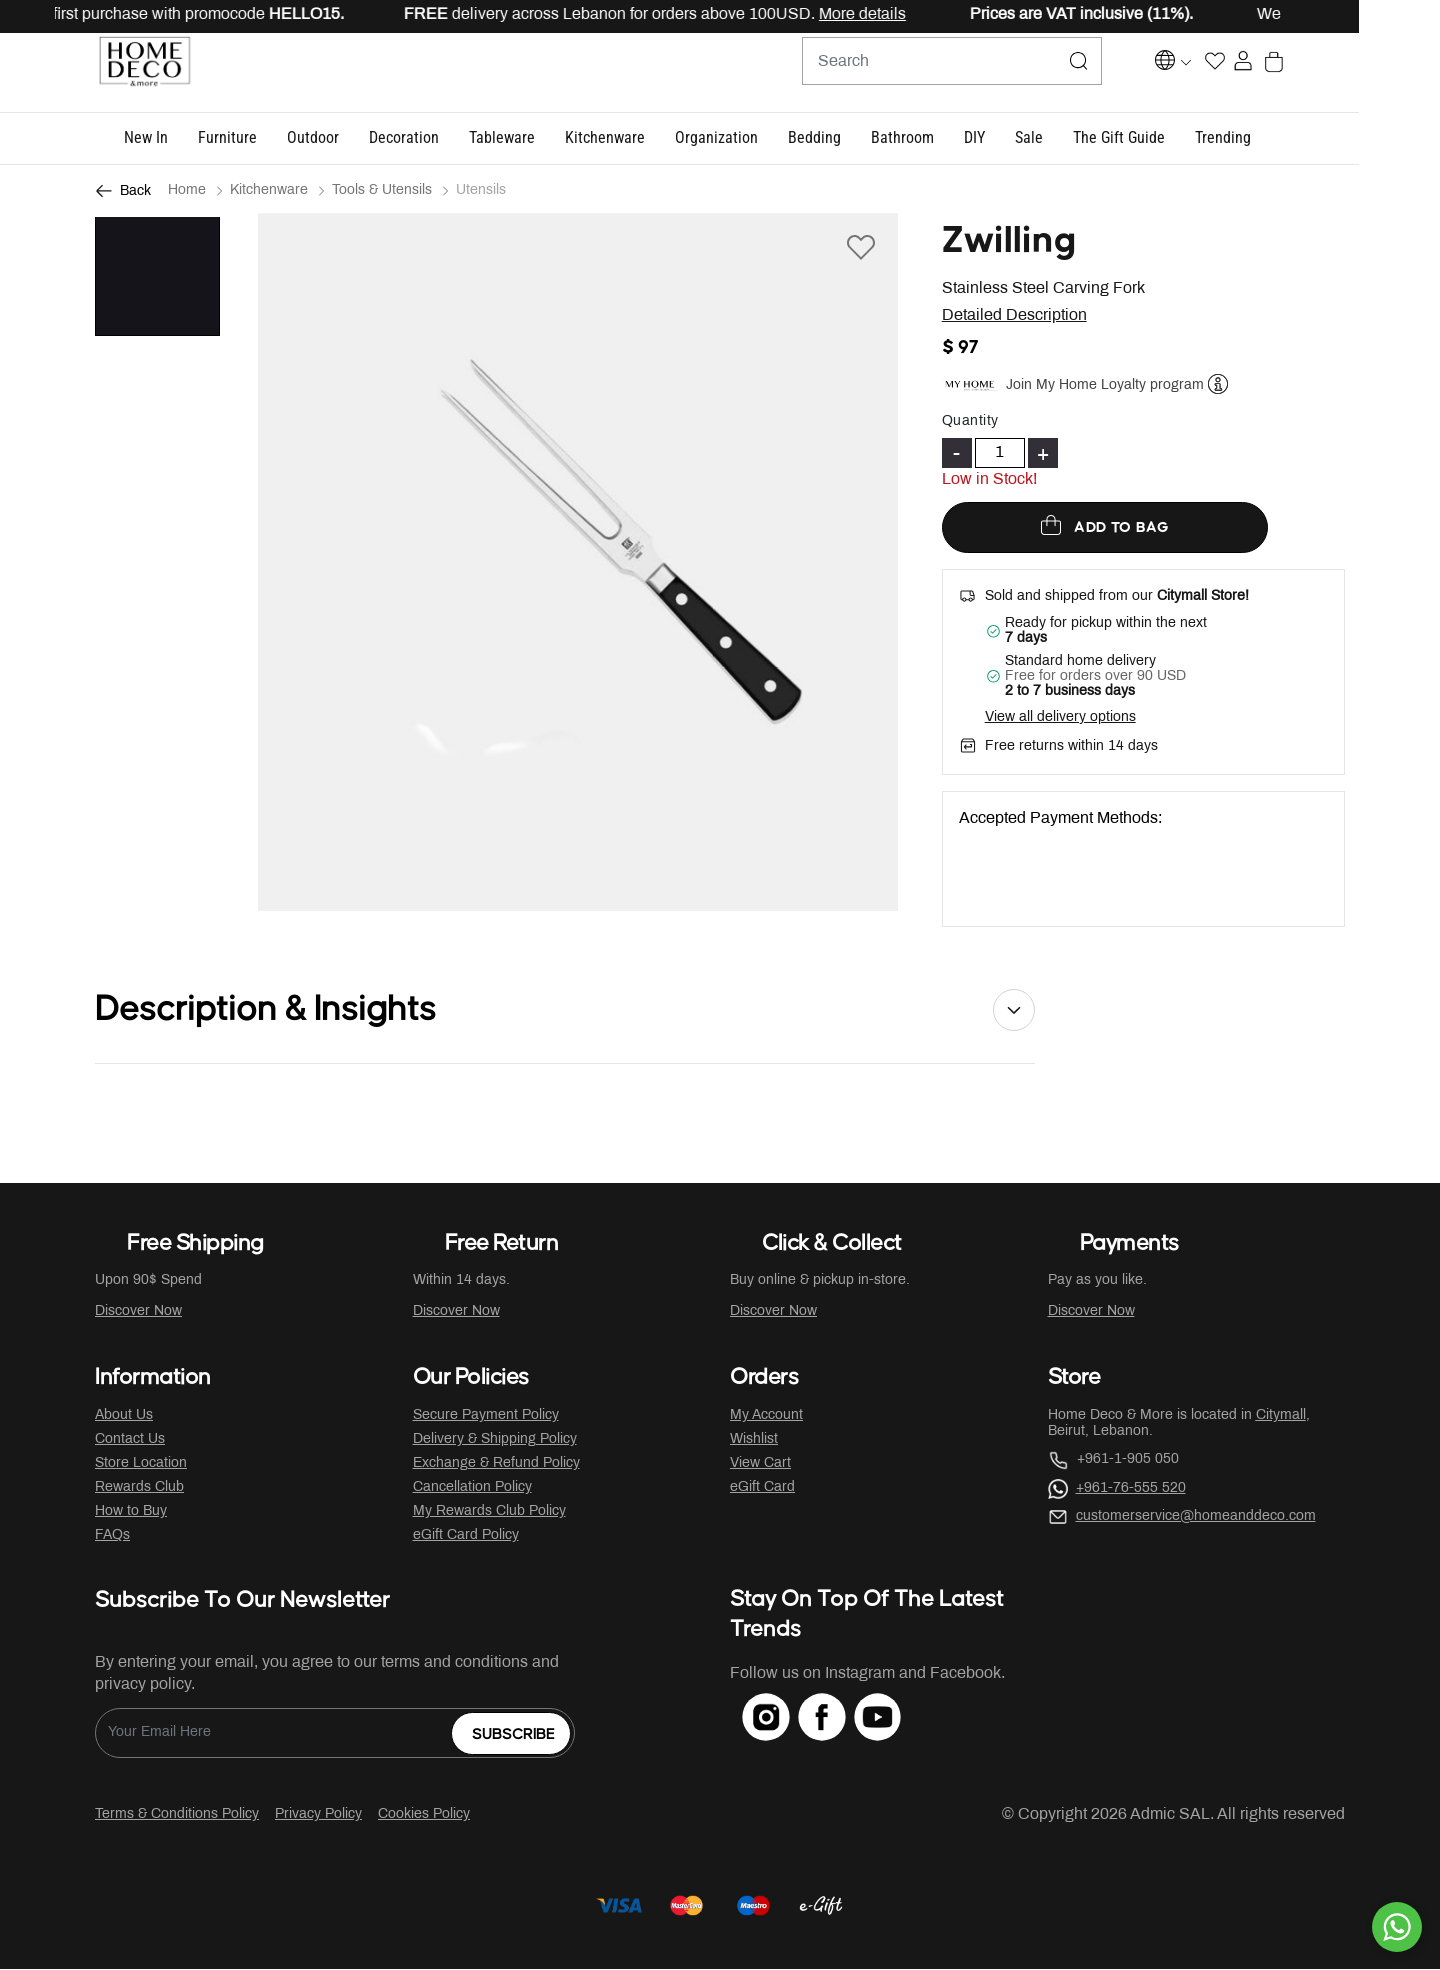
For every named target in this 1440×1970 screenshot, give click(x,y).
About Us (124, 1416)
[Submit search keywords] (1067, 73)
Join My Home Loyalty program (1105, 385)
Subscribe (513, 1735)
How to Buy (131, 1512)
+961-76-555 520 (1131, 1489)
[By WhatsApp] (1397, 1927)
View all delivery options (1060, 718)
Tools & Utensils (382, 191)
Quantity (970, 422)
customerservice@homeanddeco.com (1196, 1517)
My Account (766, 1416)
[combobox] (940, 73)
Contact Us (130, 1440)
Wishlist (754, 1440)
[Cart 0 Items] (1333, 73)
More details (922, 14)
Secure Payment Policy (486, 1416)
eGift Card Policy (466, 1536)
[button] (186, 139)
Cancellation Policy (472, 1488)
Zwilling (1009, 242)
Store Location (141, 1464)
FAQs (112, 1536)
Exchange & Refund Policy (496, 1464)
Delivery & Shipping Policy (495, 1440)
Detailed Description (1014, 316)
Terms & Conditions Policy (177, 1815)
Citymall (1281, 1416)
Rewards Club (139, 1488)
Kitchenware (269, 191)
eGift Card (762, 1488)
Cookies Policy (424, 1815)
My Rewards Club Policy (489, 1512)
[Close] (1361, 16)
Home (187, 191)
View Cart (760, 1464)
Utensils (481, 191)
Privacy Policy (318, 1815)
